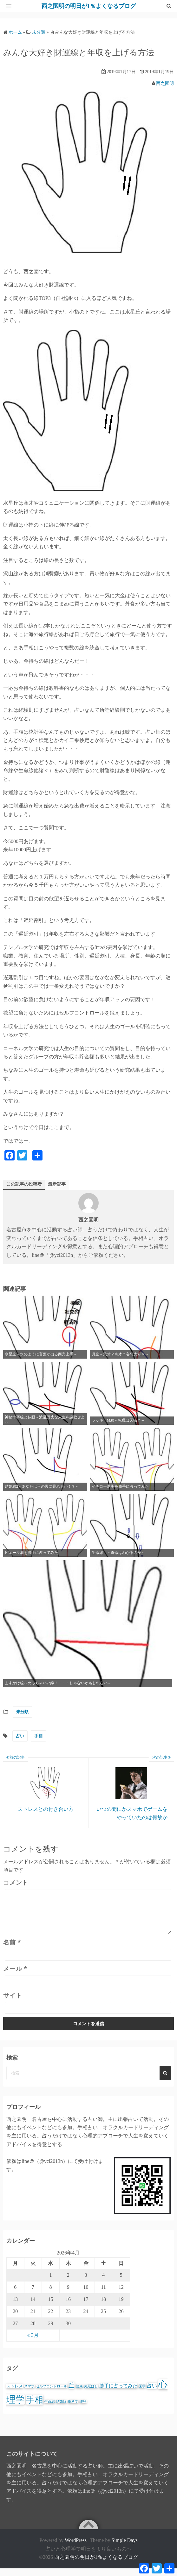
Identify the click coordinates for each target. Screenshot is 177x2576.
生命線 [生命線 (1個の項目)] (49, 2409)
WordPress (76, 2548)
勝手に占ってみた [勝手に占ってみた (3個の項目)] (118, 2393)
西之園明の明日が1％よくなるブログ (96, 2564)
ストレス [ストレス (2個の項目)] (14, 2393)
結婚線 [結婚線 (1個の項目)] (61, 2409)
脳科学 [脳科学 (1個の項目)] (73, 2409)
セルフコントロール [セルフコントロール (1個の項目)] (51, 2394)
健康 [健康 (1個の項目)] (79, 2394)
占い (20, 1736)
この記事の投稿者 (24, 1184)
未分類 (22, 1711)
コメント (15, 1882)
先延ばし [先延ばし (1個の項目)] (91, 2394)
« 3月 (33, 2342)
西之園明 (165, 83)
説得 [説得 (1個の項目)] (83, 2409)
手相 (38, 1736)
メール (15, 1976)
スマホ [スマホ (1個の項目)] (29, 2394)
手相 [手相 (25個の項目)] (34, 2407)
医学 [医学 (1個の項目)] (142, 2394)
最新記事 (57, 1184)
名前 (12, 1950)
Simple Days (124, 2548)
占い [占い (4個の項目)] (152, 2393)
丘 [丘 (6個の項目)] (72, 2393)
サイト (12, 2003)
